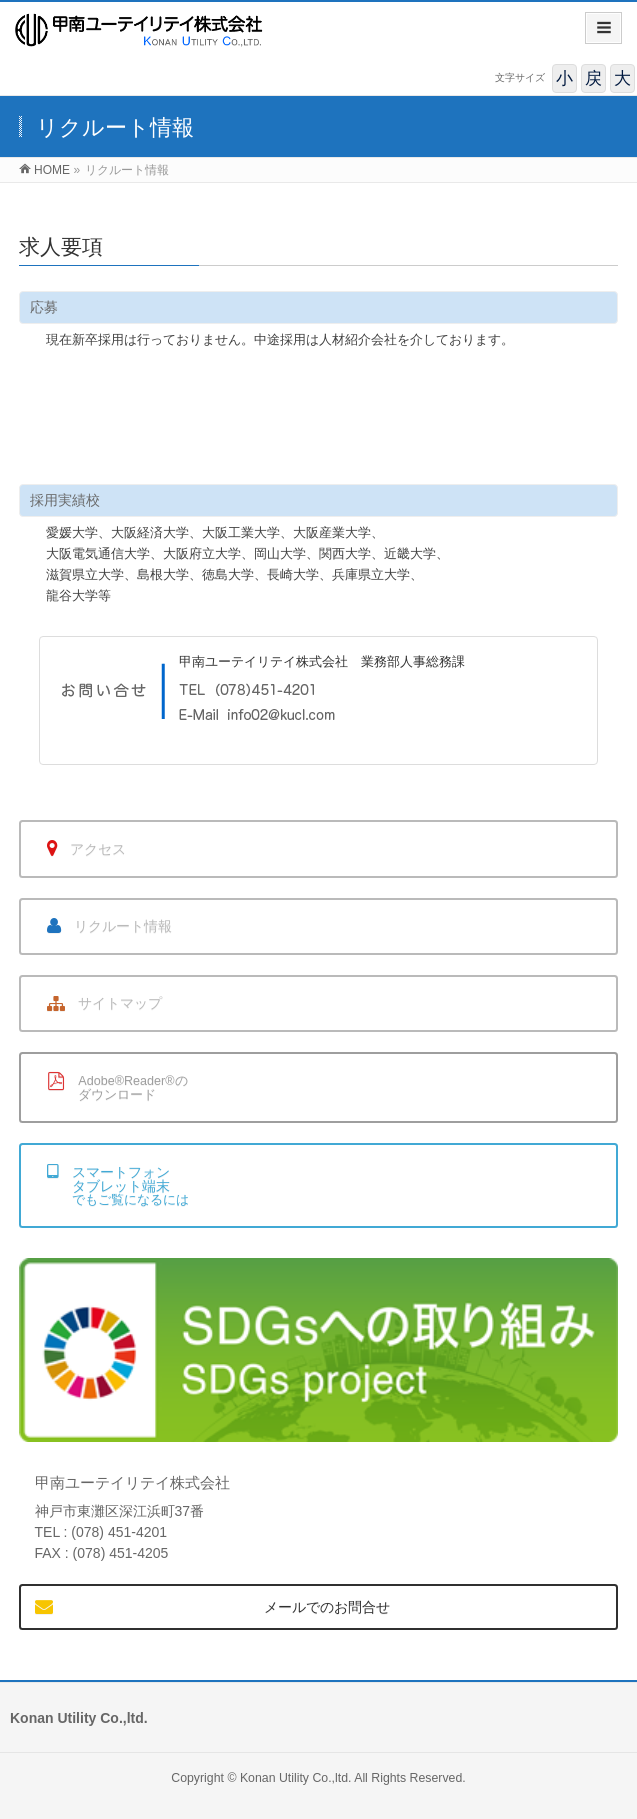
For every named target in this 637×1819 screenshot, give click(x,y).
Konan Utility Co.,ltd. (296, 1778)
